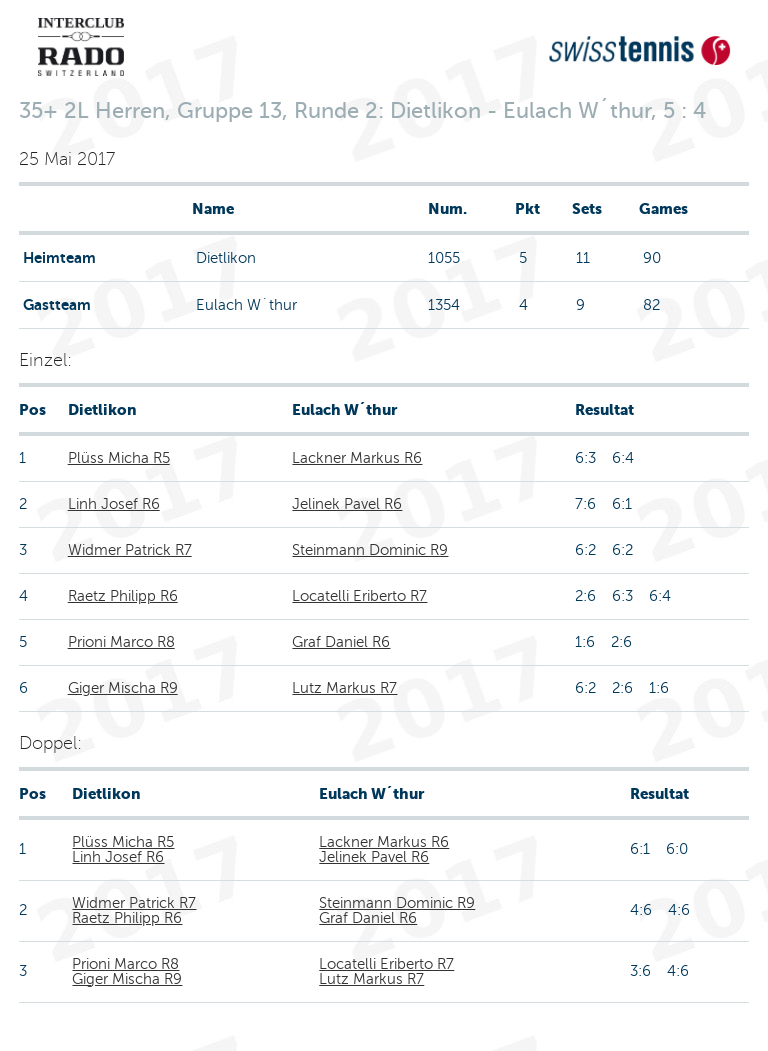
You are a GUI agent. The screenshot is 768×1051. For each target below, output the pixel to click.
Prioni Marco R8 (121, 642)
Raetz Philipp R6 (123, 596)
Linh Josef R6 (114, 504)
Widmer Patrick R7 (130, 550)
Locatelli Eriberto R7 (359, 596)
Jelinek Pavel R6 (347, 504)
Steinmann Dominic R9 (370, 550)
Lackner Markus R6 (357, 458)
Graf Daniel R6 (341, 642)
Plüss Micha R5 (119, 458)
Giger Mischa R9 (123, 688)
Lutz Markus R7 (344, 688)
